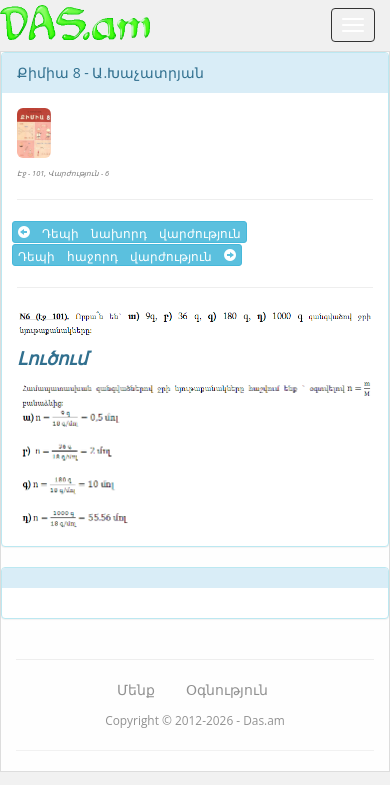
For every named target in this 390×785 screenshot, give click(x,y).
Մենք (136, 689)
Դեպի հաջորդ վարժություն (127, 255)
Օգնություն (227, 689)
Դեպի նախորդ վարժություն (129, 232)
